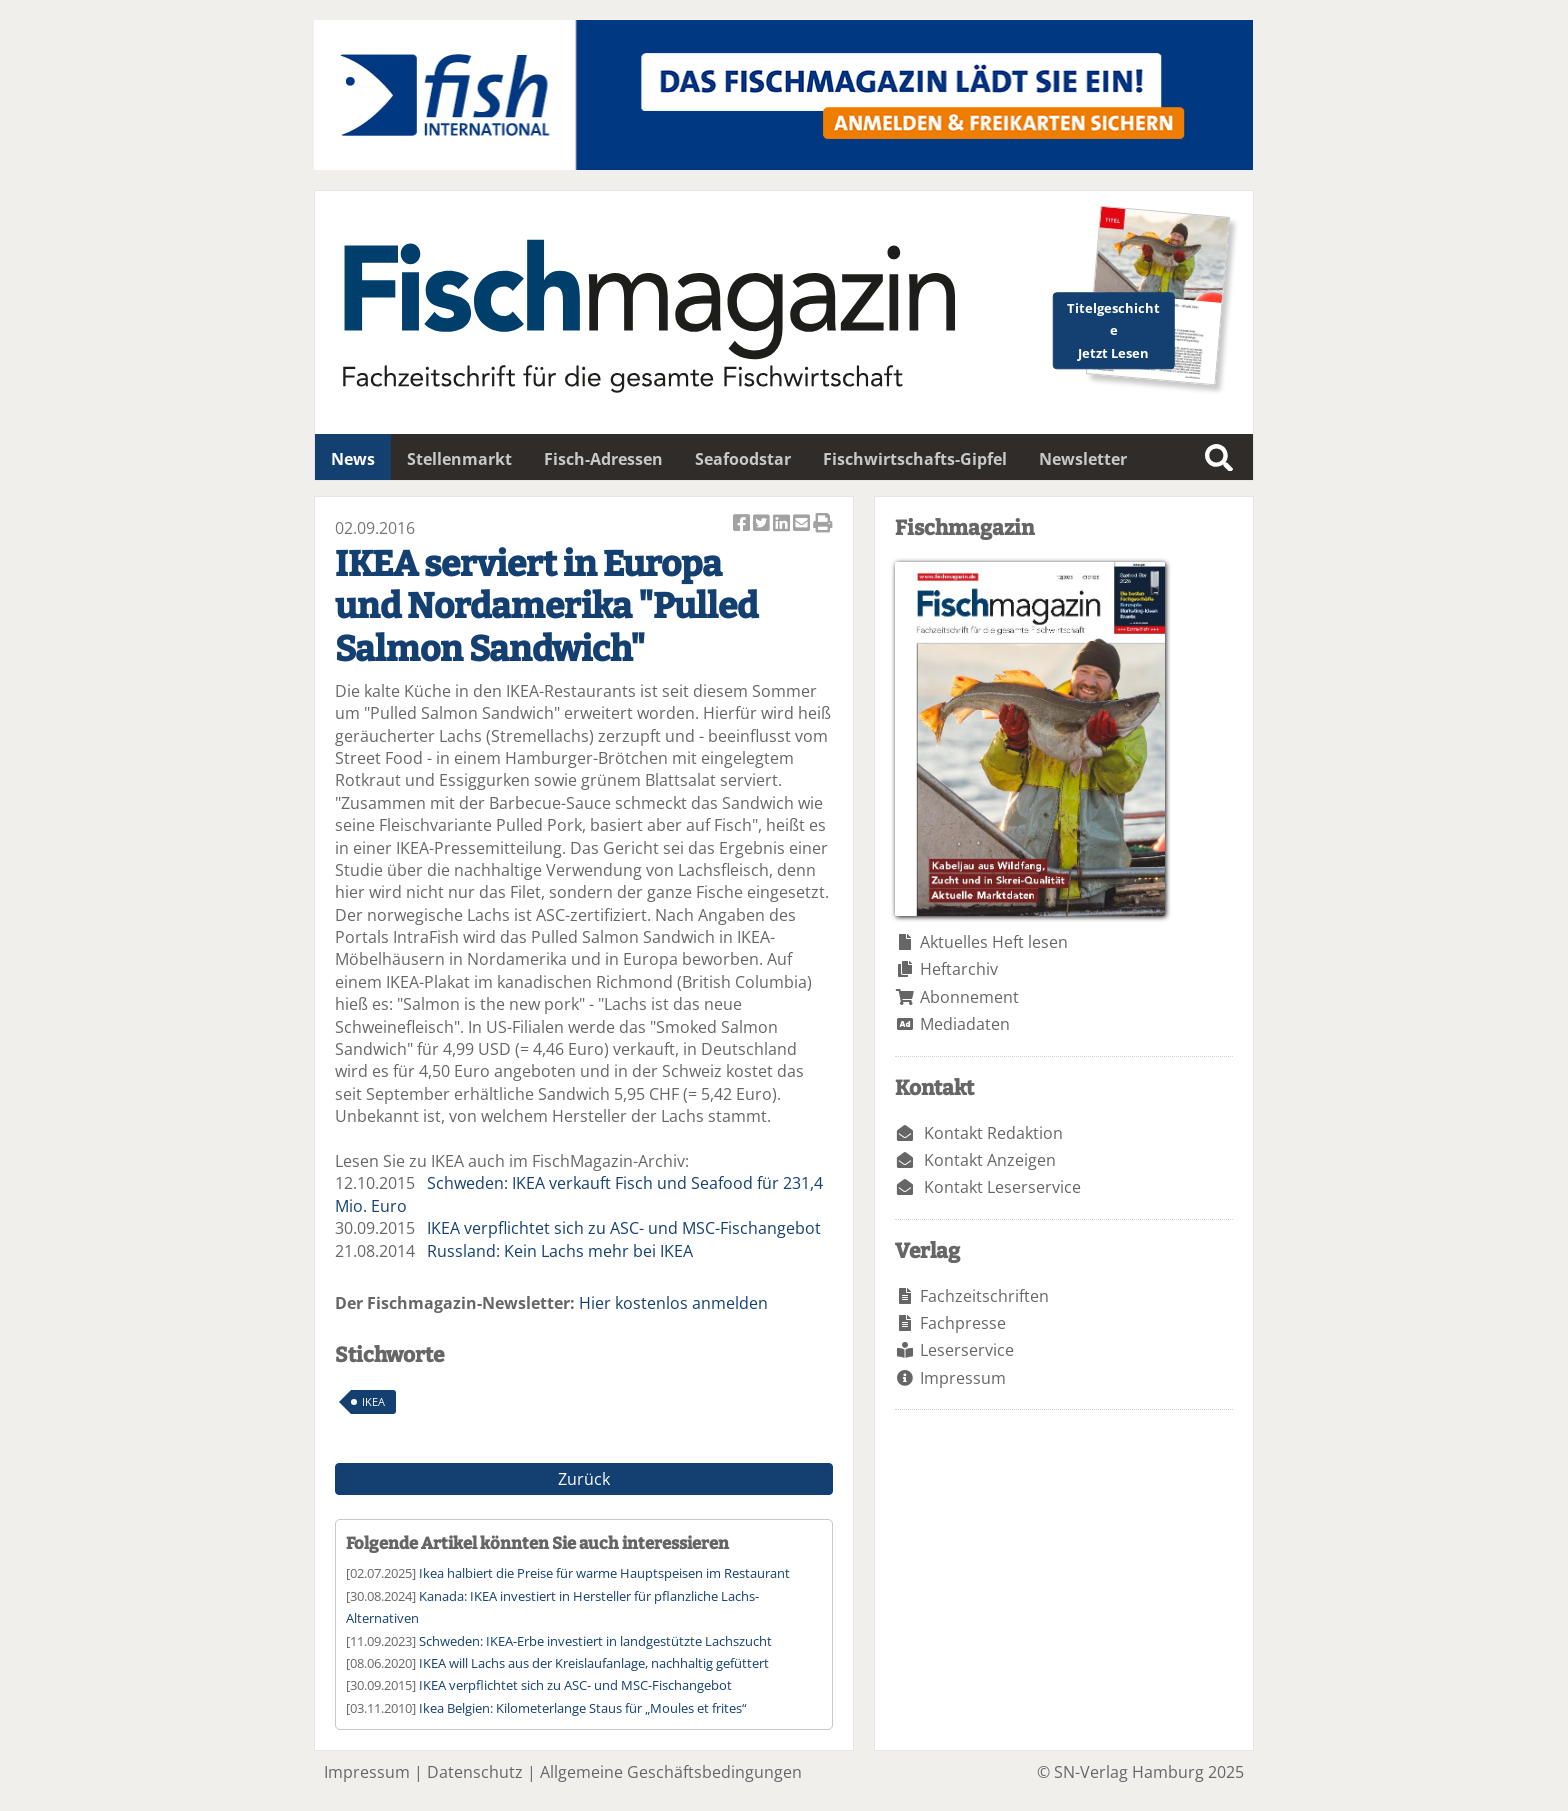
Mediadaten (965, 1024)
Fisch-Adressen (603, 459)
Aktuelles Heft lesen (994, 942)
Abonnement (969, 997)
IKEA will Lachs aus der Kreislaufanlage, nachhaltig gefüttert (594, 1663)
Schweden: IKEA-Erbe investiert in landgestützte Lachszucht (595, 1641)
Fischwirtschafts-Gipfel (915, 459)
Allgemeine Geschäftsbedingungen (671, 1772)
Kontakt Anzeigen (990, 1160)
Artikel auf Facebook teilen (743, 524)
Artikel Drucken (823, 524)
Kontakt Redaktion (993, 1133)
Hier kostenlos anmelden (673, 1303)
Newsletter (1083, 459)
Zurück (584, 1479)
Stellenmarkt (459, 459)
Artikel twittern (763, 524)
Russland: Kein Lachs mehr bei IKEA (560, 1251)
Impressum (963, 1378)
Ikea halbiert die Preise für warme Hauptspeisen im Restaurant (604, 1573)
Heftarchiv (959, 969)
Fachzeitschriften (984, 1296)
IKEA (373, 1401)
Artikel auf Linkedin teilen (783, 524)
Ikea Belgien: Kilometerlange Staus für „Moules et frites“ (583, 1708)
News (353, 459)
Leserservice (967, 1350)
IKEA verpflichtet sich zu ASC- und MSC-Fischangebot (624, 1228)
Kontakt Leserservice (1002, 1187)
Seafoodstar (743, 459)
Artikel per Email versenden (803, 524)
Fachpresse (963, 1323)
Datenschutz (475, 1772)
